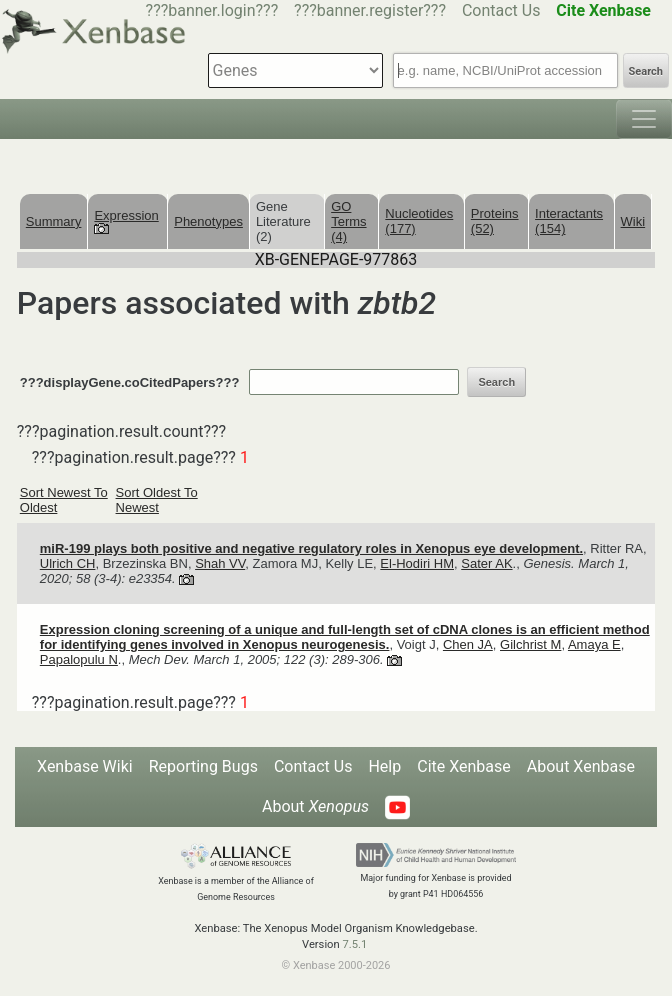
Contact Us (501, 10)
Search (646, 71)
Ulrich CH (68, 563)
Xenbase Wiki (85, 766)
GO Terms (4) (348, 221)
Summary (54, 221)
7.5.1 (354, 944)
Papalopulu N (79, 659)
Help (384, 766)
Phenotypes (208, 221)
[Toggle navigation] (644, 119)
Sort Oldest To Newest (157, 500)
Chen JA (468, 644)
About (315, 806)
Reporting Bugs (203, 766)
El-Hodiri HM (417, 563)
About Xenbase (581, 766)
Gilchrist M (530, 644)
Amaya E (594, 644)
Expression (126, 221)
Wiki (633, 221)
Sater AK (486, 563)
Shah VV (220, 563)
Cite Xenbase (464, 766)
